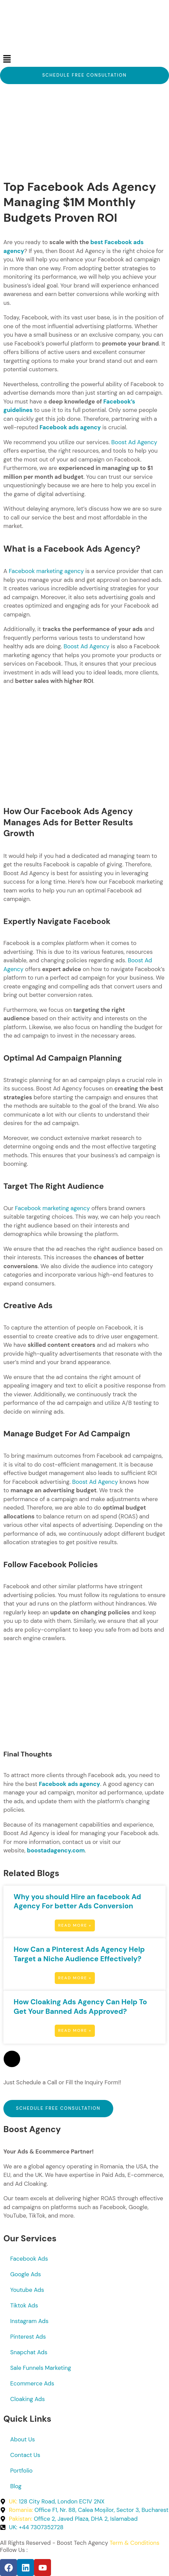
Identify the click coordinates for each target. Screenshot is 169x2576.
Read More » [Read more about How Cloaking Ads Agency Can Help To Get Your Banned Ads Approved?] (74, 2030)
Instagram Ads (29, 2321)
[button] (84, 59)
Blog (15, 2486)
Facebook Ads (29, 2258)
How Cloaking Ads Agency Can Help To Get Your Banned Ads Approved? (80, 2007)
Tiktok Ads (24, 2305)
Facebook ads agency (70, 427)
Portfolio (21, 2470)
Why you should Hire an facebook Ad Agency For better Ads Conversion (77, 1901)
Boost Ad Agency (134, 442)
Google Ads (25, 2274)
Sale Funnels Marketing (40, 2368)
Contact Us (25, 2455)
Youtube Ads (27, 2290)
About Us (22, 2439)
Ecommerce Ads (32, 2383)
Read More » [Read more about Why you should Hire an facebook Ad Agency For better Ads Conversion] (74, 1925)
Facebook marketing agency (46, 571)
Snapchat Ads (28, 2352)
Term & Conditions (134, 2542)
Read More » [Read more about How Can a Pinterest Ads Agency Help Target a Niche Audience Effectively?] (74, 1978)
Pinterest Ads (28, 2336)
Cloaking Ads (27, 2399)
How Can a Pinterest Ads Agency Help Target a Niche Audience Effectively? (79, 1954)
